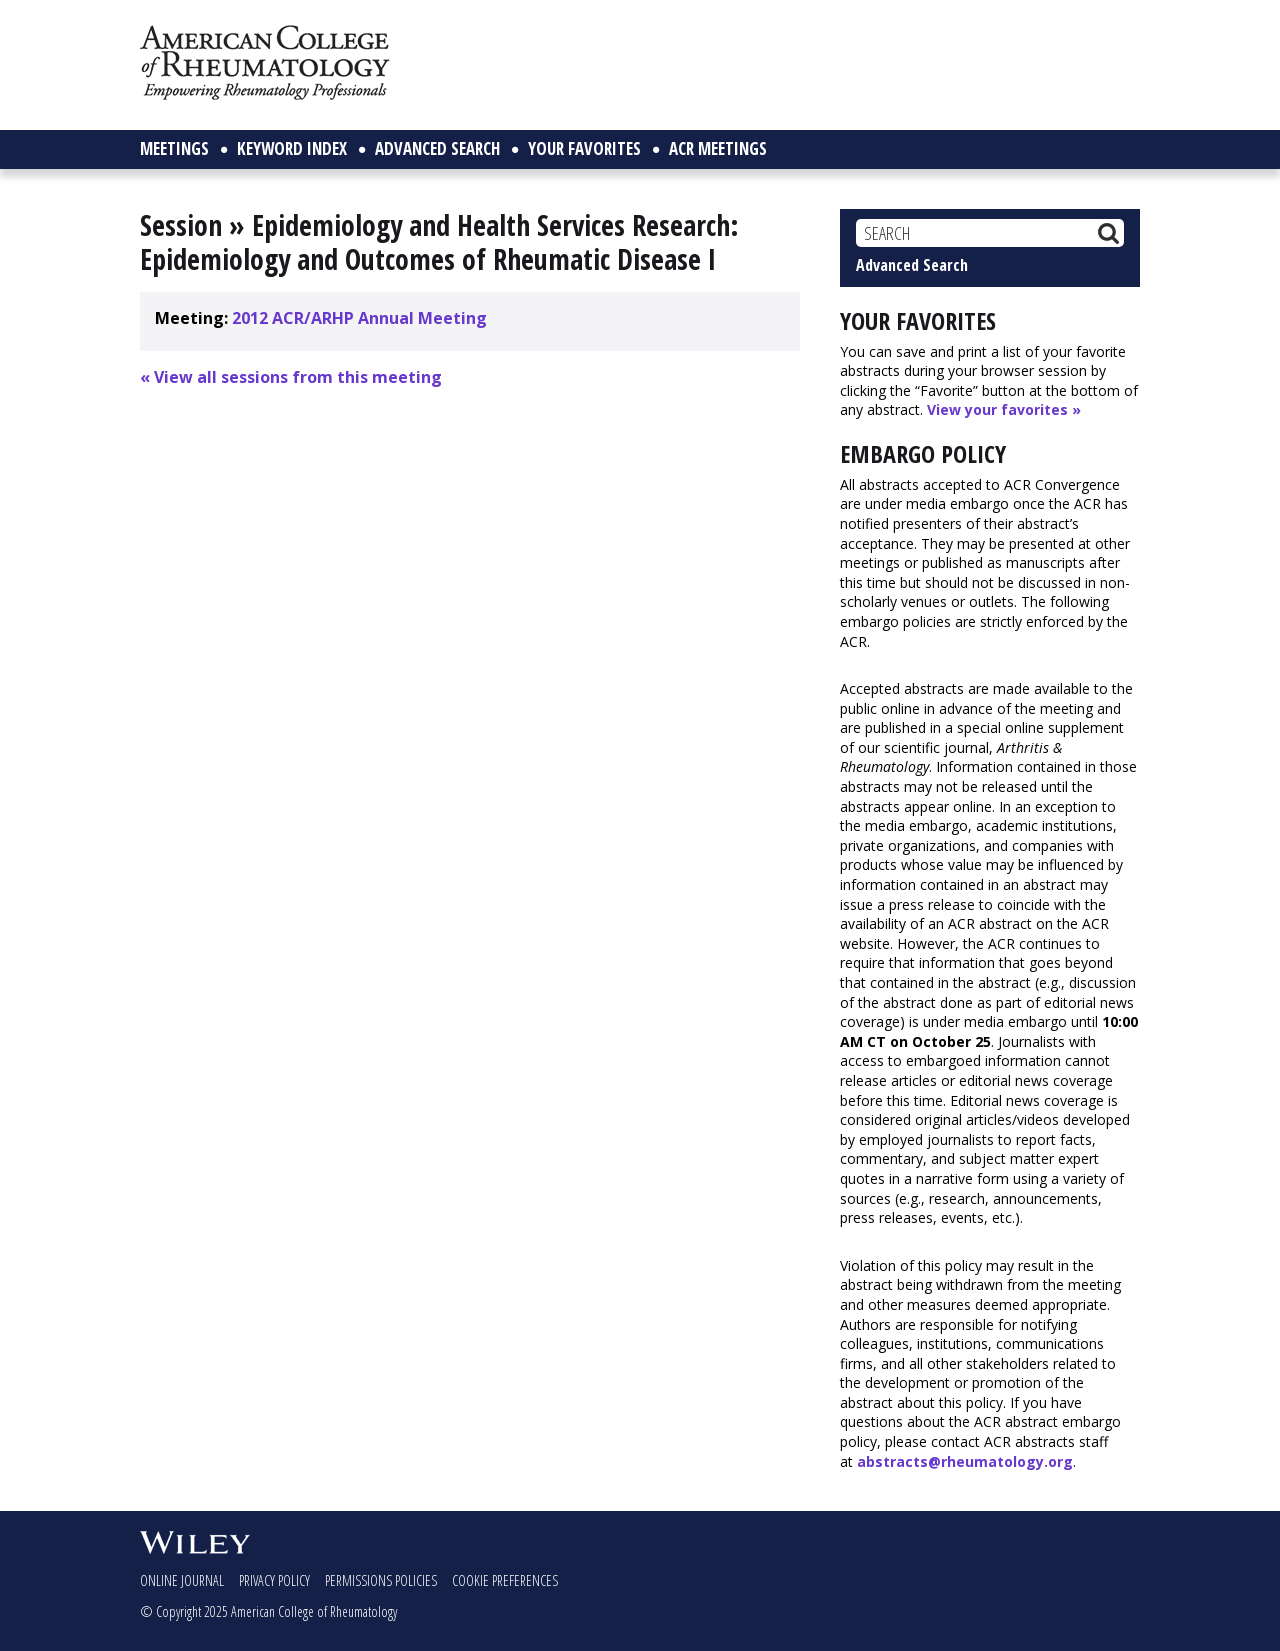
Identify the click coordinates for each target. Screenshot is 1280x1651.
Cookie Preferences (505, 1580)
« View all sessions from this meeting (291, 377)
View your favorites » (1004, 409)
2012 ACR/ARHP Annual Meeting (359, 318)
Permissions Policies (381, 1580)
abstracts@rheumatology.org (965, 1461)
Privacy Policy (274, 1580)
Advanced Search (912, 265)
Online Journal (182, 1580)
